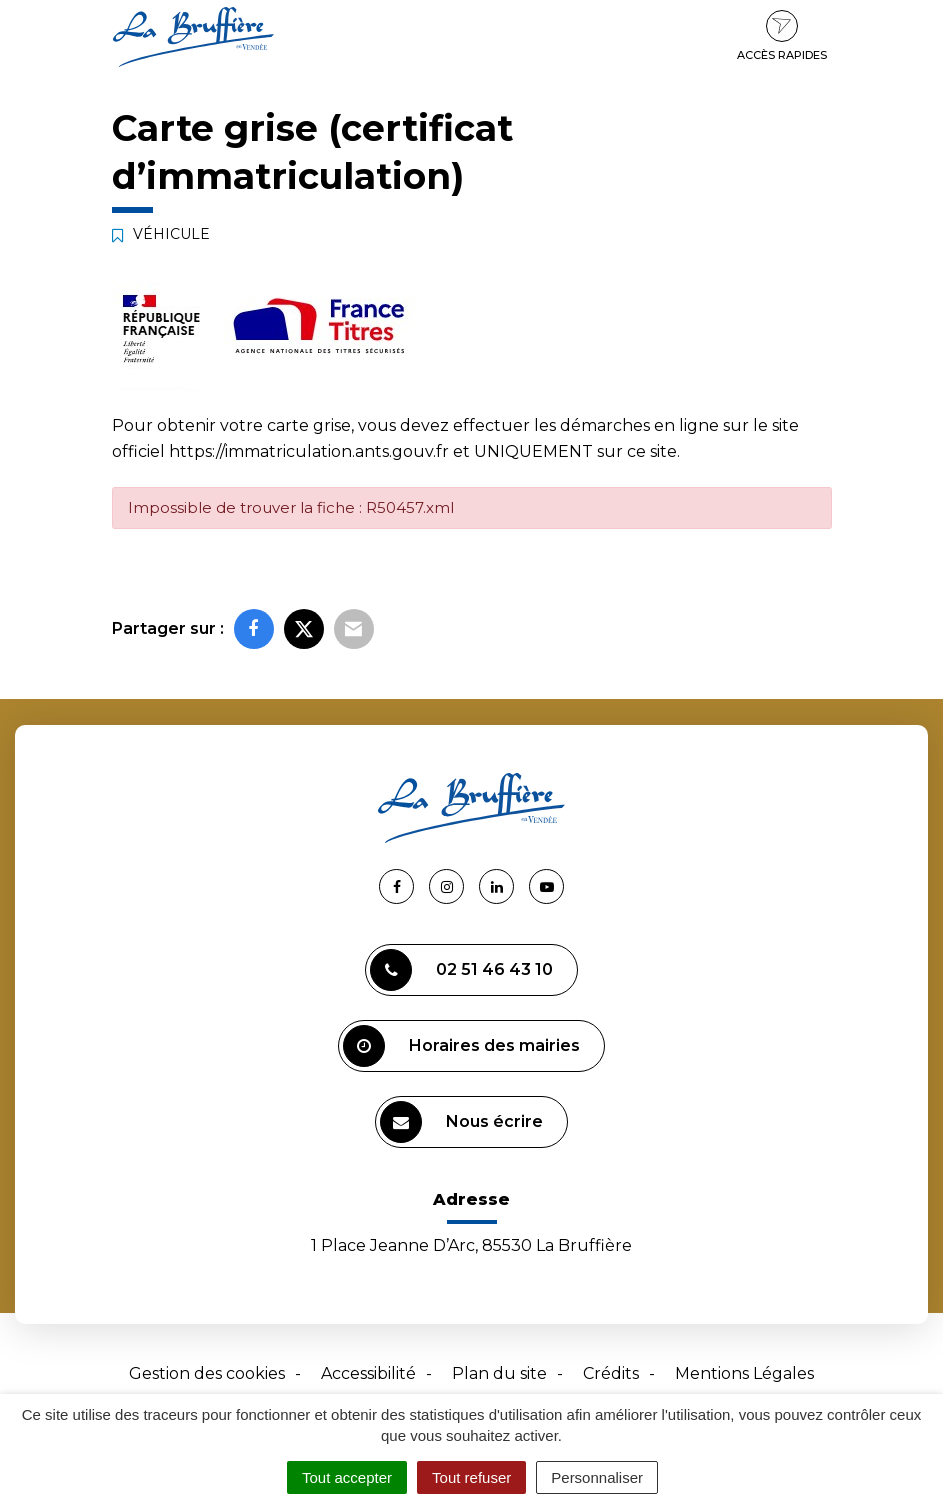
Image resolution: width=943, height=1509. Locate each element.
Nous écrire (461, 1122)
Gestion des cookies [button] (207, 1373)
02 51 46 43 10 (461, 970)
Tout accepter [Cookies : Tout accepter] (347, 1477)
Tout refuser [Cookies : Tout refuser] (471, 1477)
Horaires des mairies (461, 1046)
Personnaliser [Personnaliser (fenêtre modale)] (597, 1477)
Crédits (611, 1373)
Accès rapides (782, 36)
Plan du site (499, 1373)
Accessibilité (368, 1373)
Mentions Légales (744, 1373)
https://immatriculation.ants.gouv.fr (309, 451)
